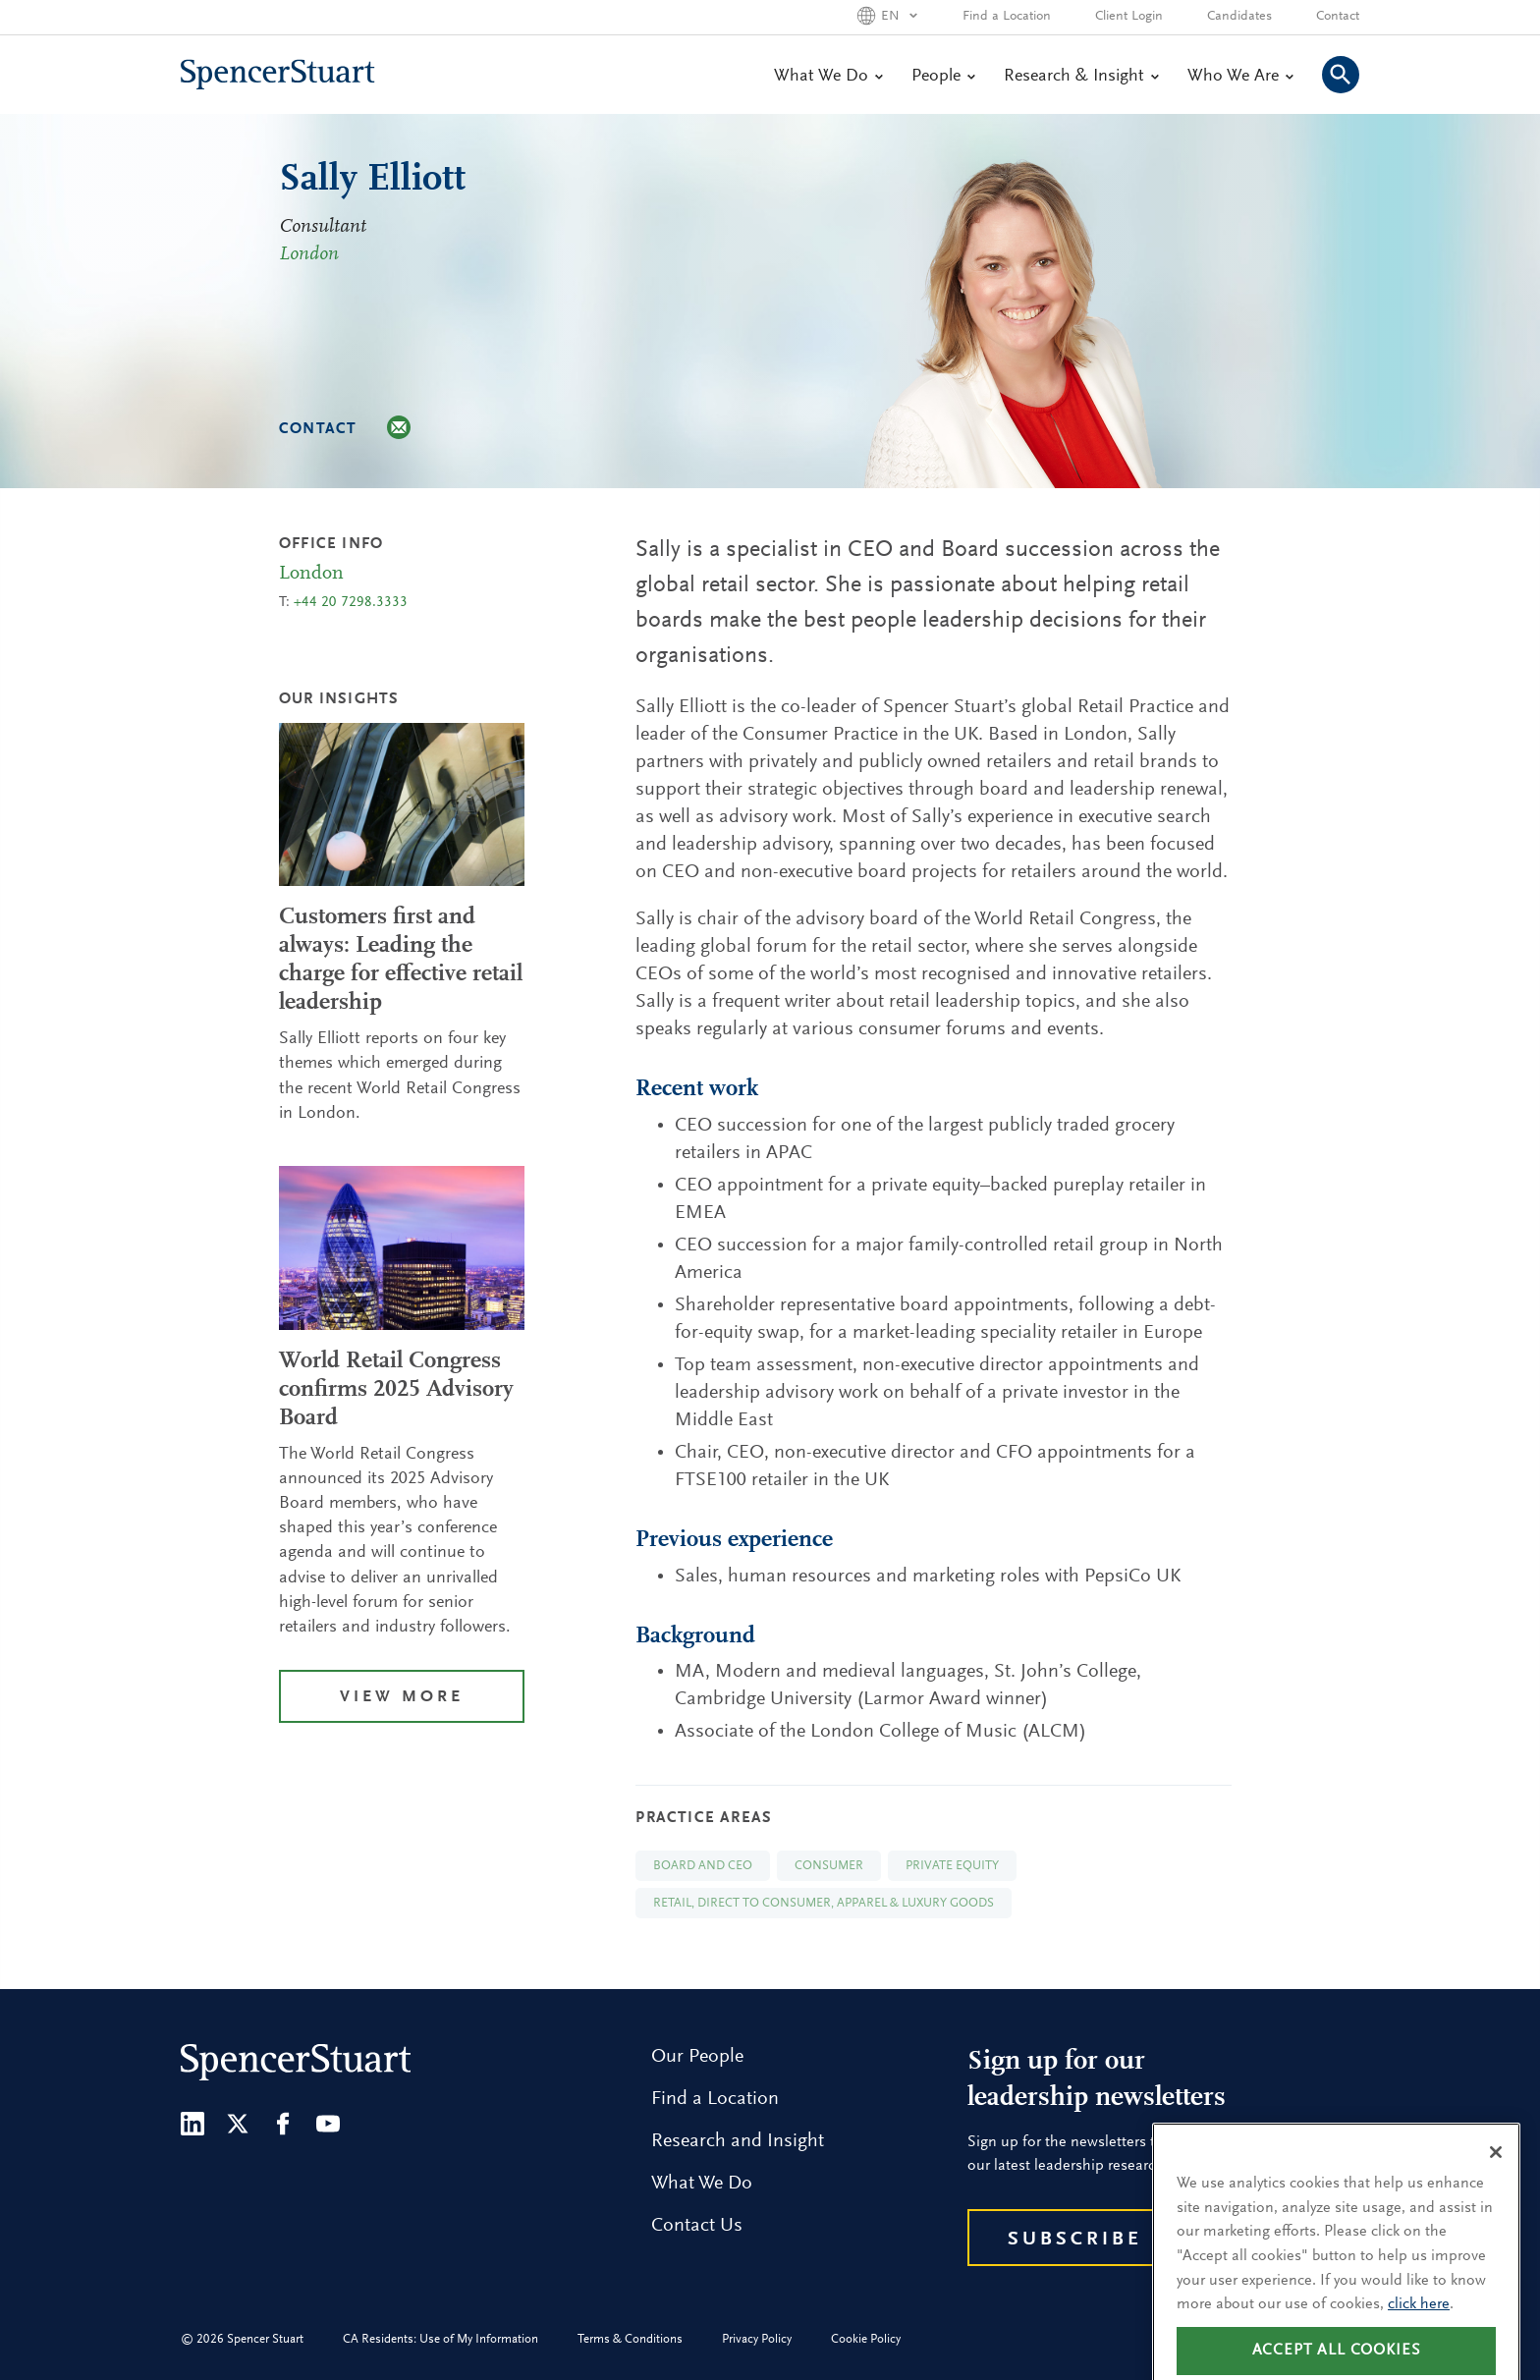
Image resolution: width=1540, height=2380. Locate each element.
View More (402, 1697)
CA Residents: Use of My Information (440, 2339)
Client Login (1129, 17)
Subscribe (1075, 2239)
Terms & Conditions (630, 2339)
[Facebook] (283, 2123)
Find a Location (1006, 17)
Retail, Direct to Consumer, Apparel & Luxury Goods (823, 1903)
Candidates (1239, 17)
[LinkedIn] (192, 2123)
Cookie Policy (866, 2339)
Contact (1337, 17)
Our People (697, 2057)
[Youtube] (328, 2123)
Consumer (829, 1865)
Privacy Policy (757, 2339)
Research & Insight (1081, 76)
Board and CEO (702, 1865)
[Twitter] (237, 2123)
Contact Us (696, 2226)
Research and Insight (737, 2141)
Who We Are (1239, 76)
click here (1419, 2332)
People (942, 76)
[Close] (1495, 2179)
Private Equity (952, 1865)
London (309, 254)
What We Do (828, 76)
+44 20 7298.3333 (351, 602)
